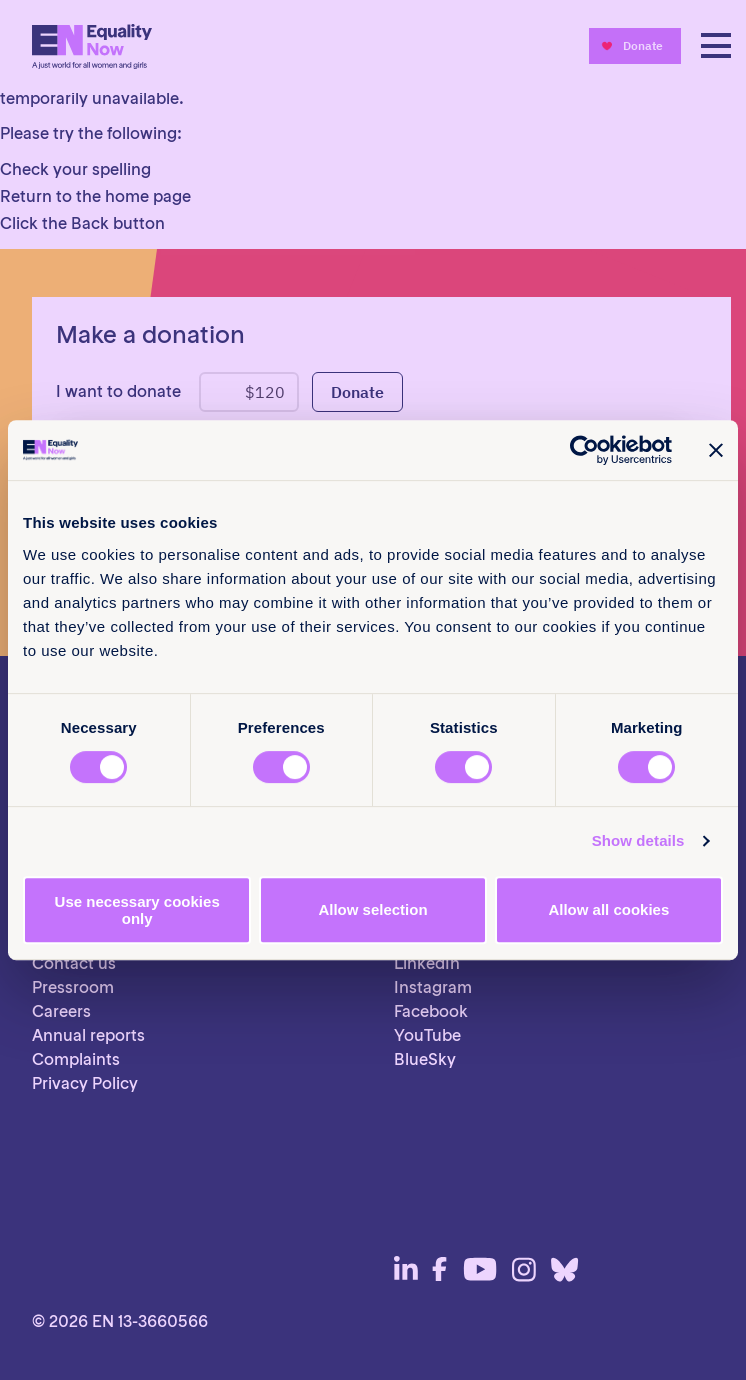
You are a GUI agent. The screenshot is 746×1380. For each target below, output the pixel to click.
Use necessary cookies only (137, 910)
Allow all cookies (608, 909)
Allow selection (372, 909)
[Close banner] (716, 450)
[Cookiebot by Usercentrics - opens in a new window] (584, 450)
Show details (638, 840)
